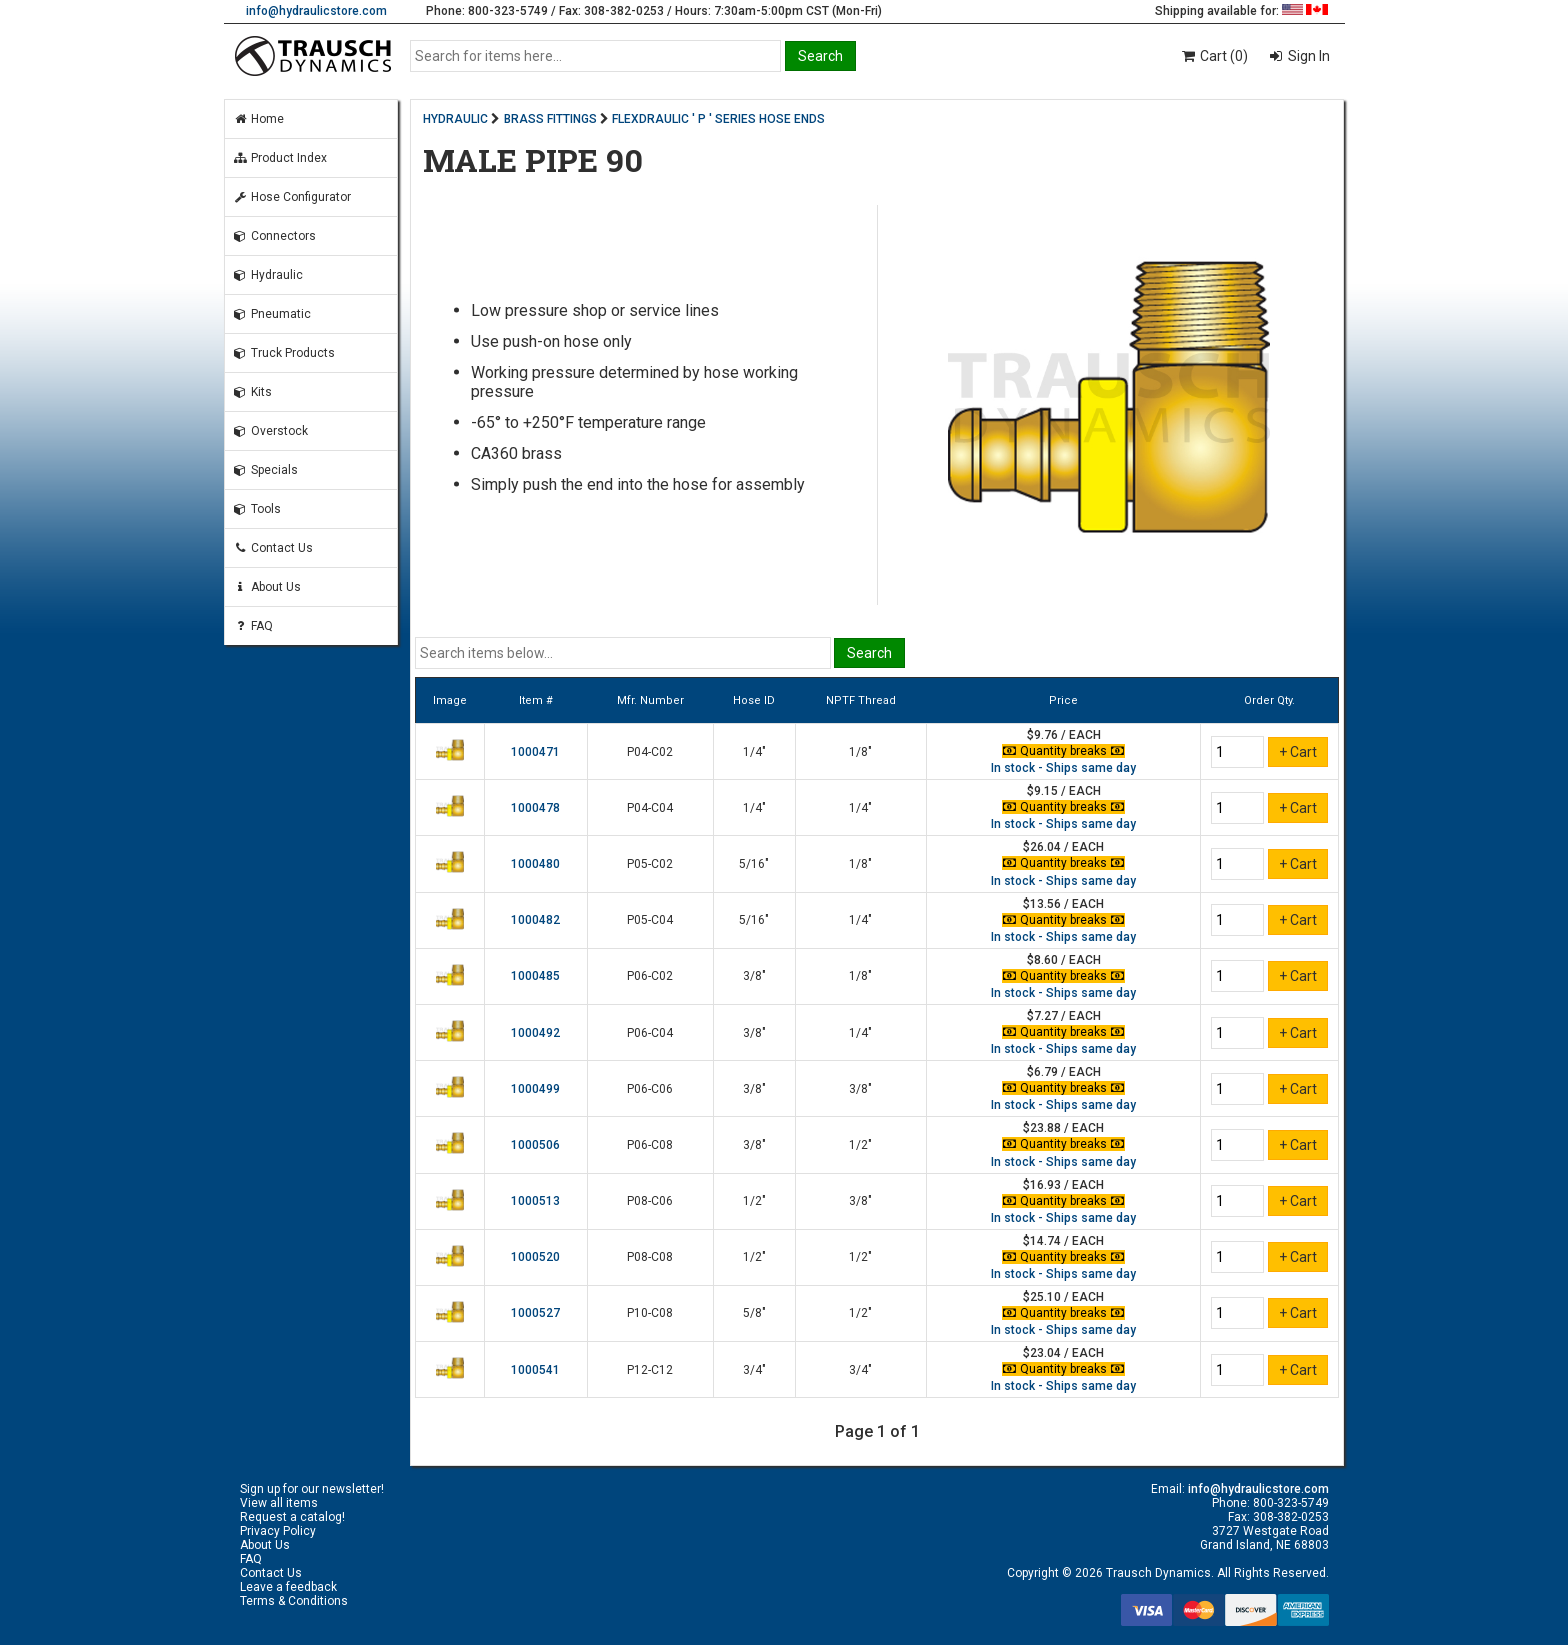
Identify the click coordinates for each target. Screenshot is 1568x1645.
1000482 (535, 920)
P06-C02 (650, 976)
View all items (279, 1503)
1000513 (535, 1201)
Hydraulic (268, 275)
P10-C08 (650, 1313)
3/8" (754, 976)
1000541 (535, 1370)
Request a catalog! (292, 1517)
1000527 (535, 1313)
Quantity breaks (1064, 751)
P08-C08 (650, 1257)
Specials (265, 470)
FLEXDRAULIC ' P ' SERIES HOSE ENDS (718, 119)
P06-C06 (650, 1089)
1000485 (535, 976)
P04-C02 (650, 752)
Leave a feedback (288, 1587)
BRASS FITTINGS (550, 119)
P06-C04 (650, 1033)
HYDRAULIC (455, 119)
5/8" (754, 1313)
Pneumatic (272, 314)
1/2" (860, 1145)
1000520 (535, 1257)
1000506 (535, 1145)
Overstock (270, 431)
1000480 (535, 864)
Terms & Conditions (294, 1601)
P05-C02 (650, 864)
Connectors (274, 236)
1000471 (535, 752)
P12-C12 (650, 1370)
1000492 (535, 1033)
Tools (257, 509)
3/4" (754, 1370)
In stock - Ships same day (1063, 768)
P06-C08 (650, 1145)
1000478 (535, 808)
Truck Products (284, 353)
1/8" (860, 752)
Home (258, 119)
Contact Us (273, 548)
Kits (252, 392)
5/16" (754, 864)
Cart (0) (1213, 56)
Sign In (1307, 56)
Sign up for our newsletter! (312, 1489)
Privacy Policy (278, 1531)
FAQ (253, 626)
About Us (267, 587)
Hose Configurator (292, 197)
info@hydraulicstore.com (316, 11)
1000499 (535, 1089)
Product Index (280, 158)
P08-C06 (650, 1201)
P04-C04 (650, 808)
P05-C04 (650, 920)
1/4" (754, 752)
